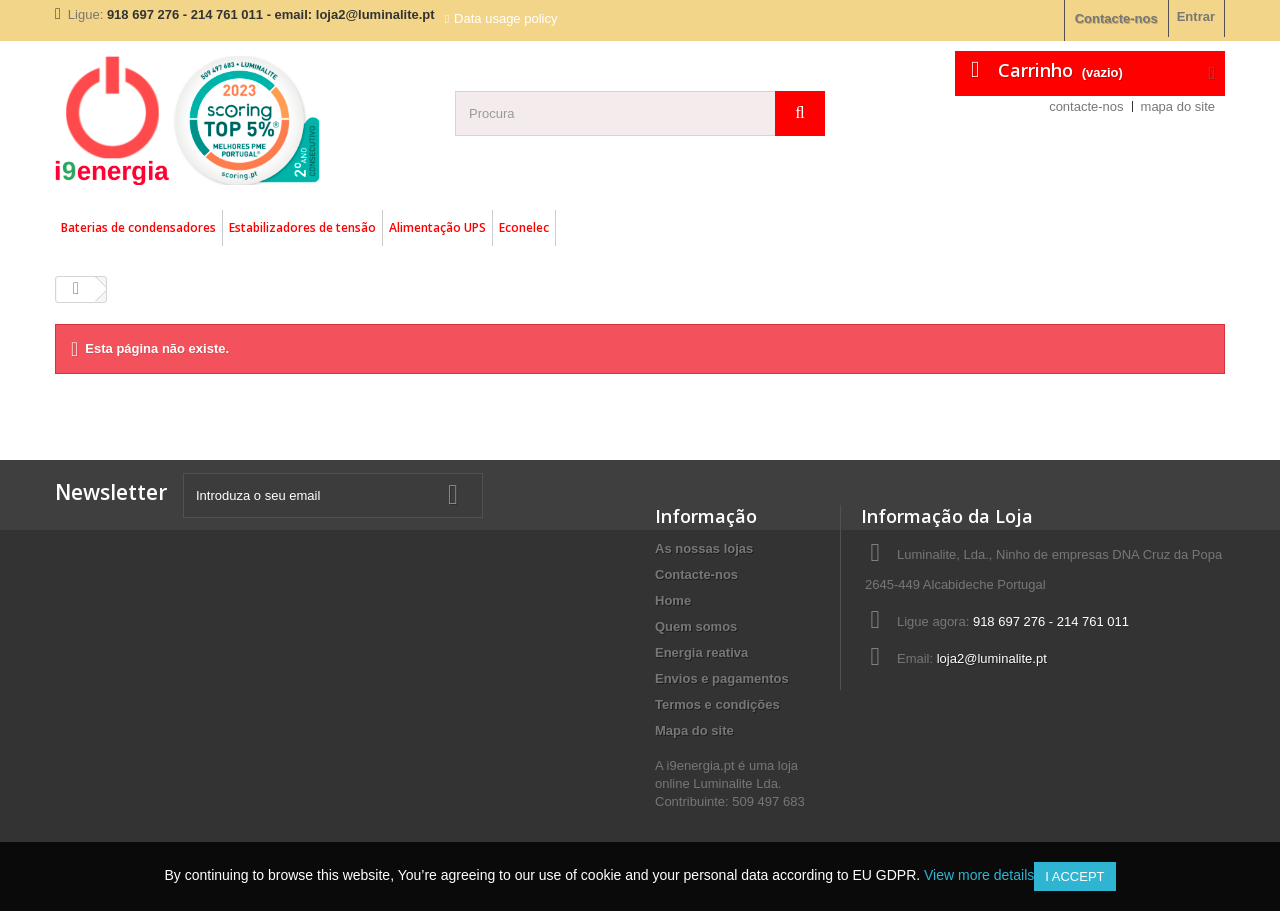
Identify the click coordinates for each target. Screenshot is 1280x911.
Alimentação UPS (437, 227)
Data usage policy (505, 18)
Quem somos (696, 626)
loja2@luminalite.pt (992, 658)
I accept (1074, 876)
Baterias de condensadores (138, 227)
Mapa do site (694, 730)
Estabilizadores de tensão (302, 227)
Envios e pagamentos (722, 678)
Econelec (524, 227)
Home (673, 600)
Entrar (1196, 16)
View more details (979, 875)
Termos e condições (717, 704)
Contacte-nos (1116, 18)
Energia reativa (701, 652)
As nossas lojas (704, 548)
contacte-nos (1086, 106)
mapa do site (1178, 106)
